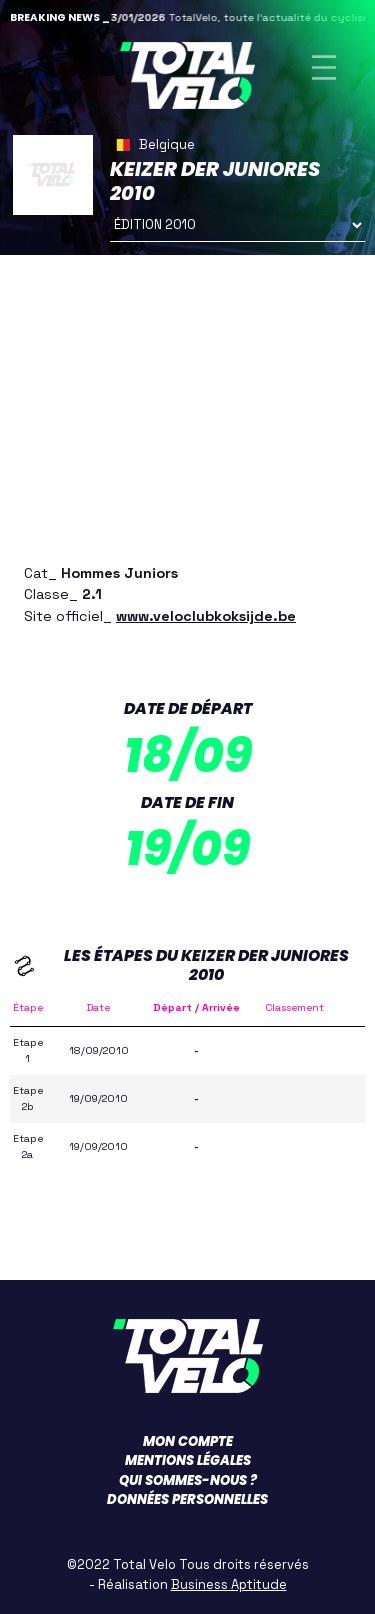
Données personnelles (187, 1499)
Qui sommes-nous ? (188, 1480)
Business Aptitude (229, 1584)
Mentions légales (188, 1460)
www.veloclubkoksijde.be (206, 616)
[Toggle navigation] (324, 67)
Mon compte (188, 1441)
